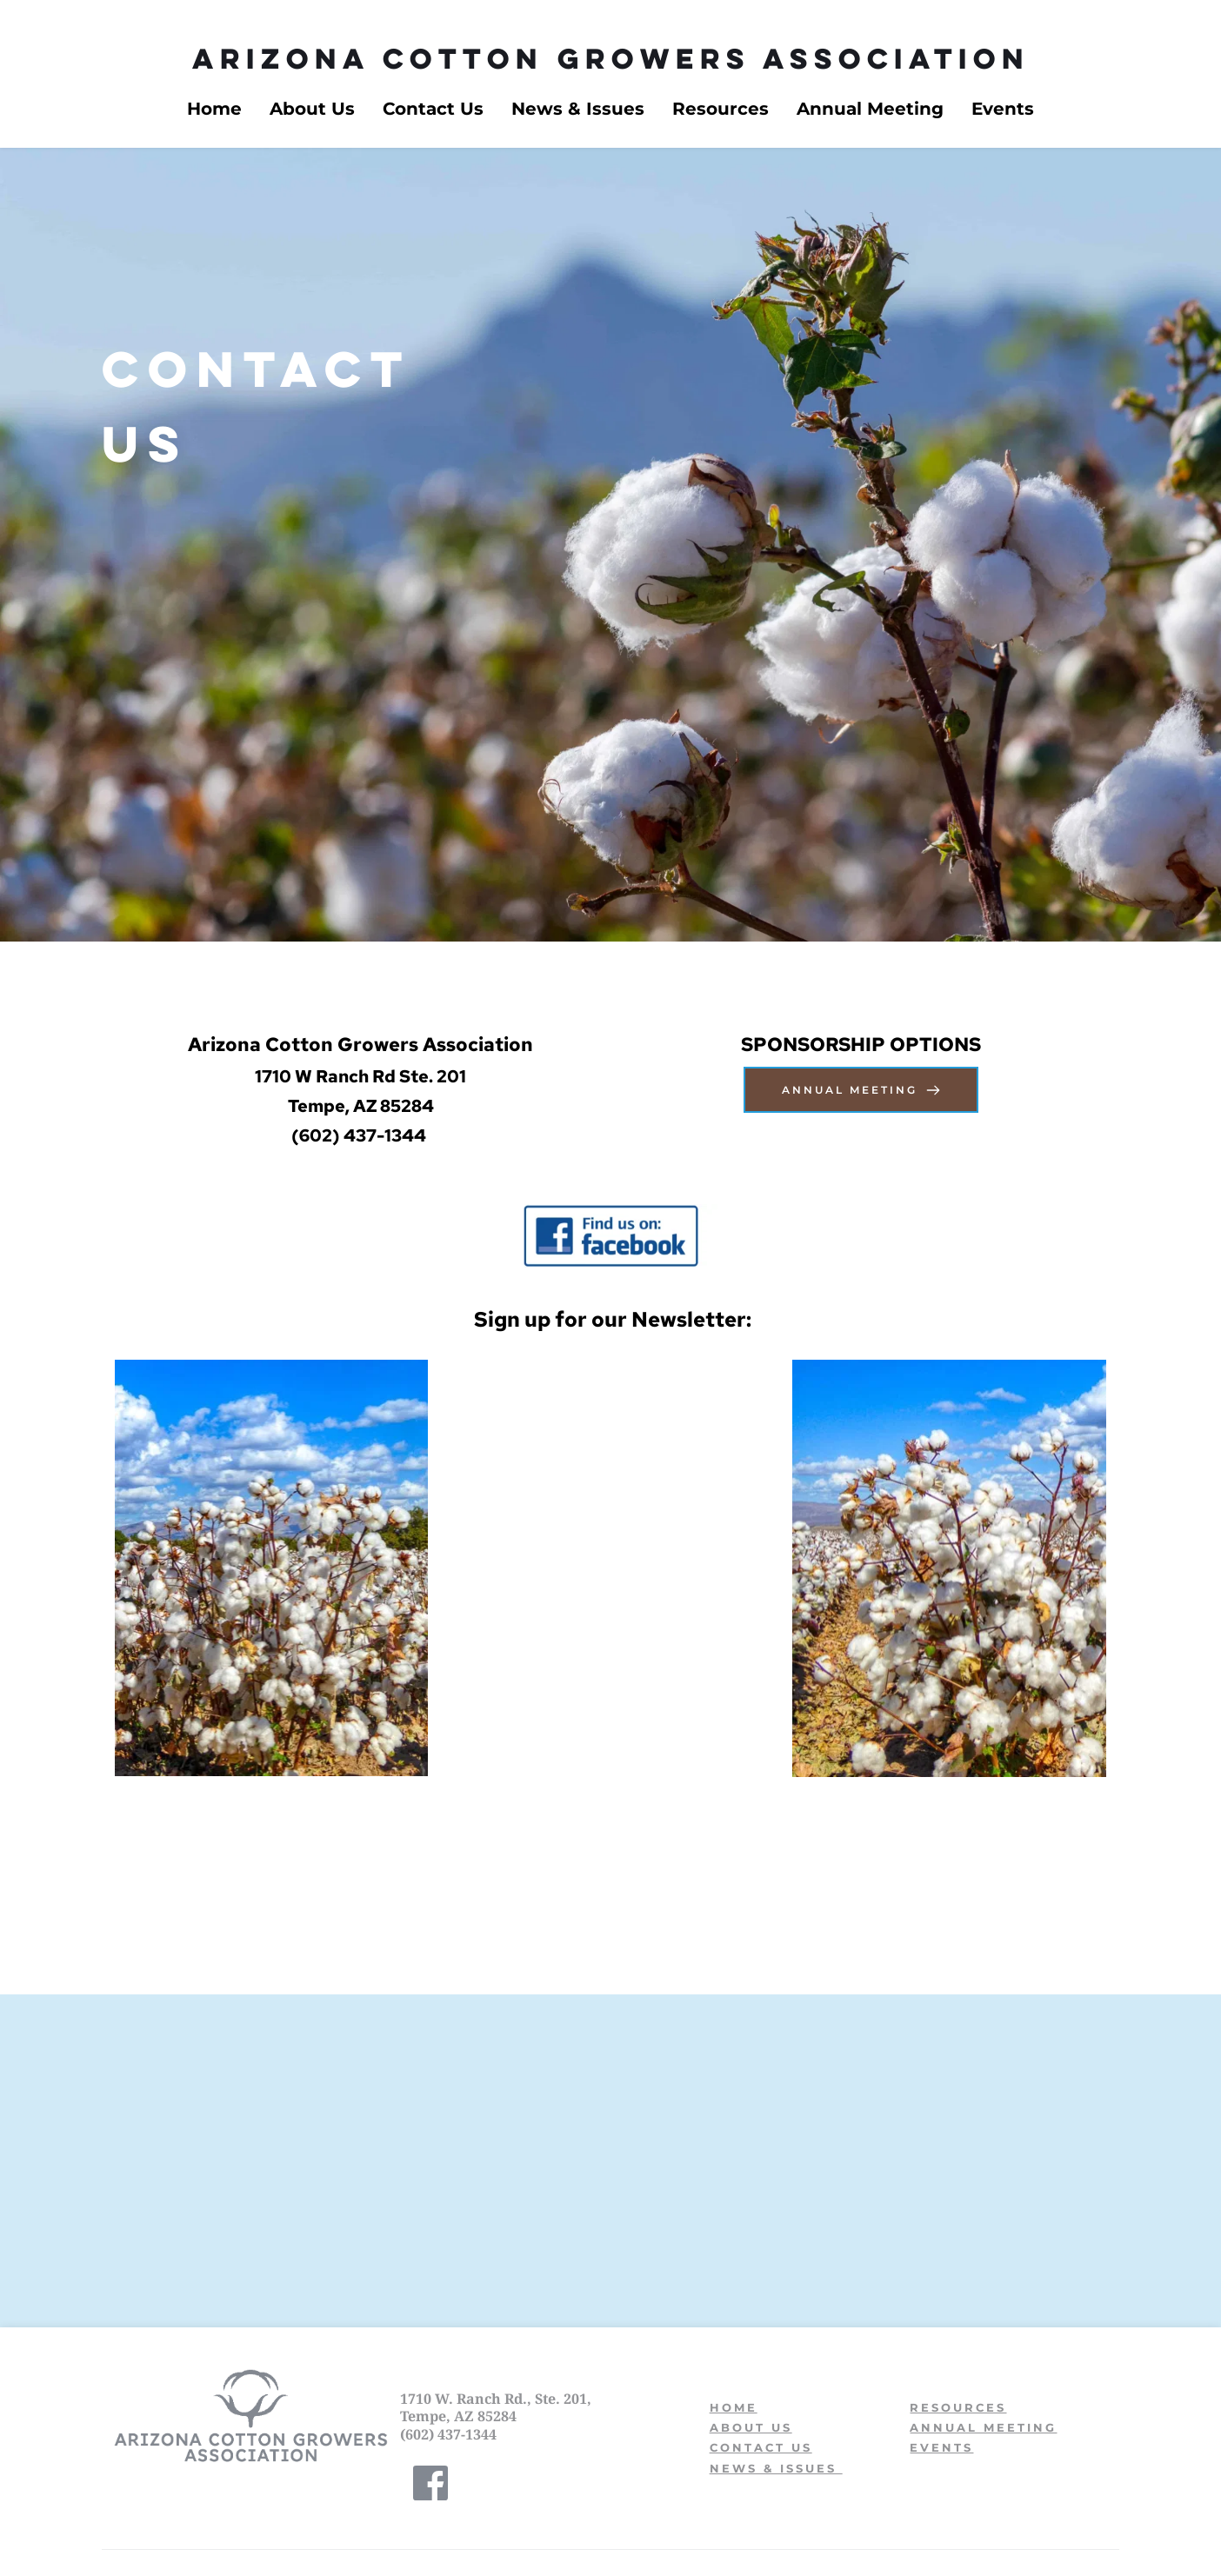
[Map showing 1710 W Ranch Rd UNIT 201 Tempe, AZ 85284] (610, 2167)
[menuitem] (214, 109)
